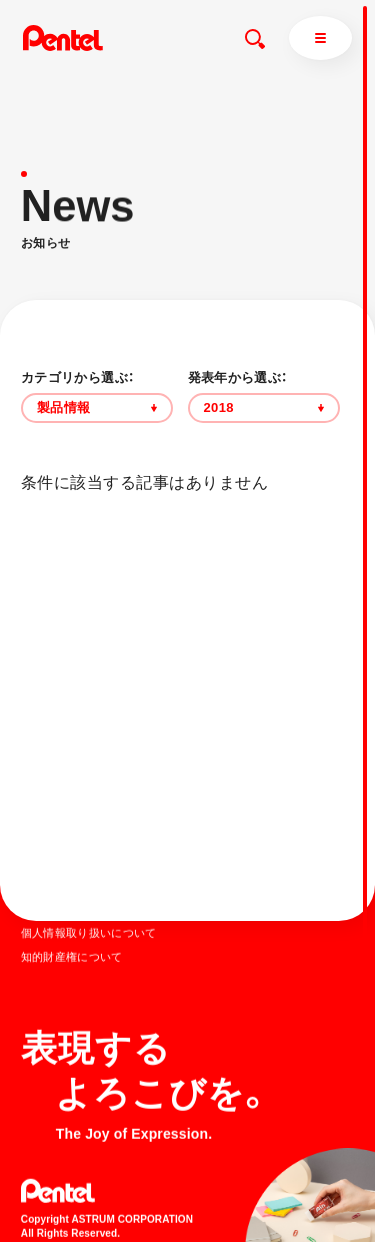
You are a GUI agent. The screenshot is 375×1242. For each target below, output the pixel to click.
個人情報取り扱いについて (89, 932)
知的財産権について (72, 956)
